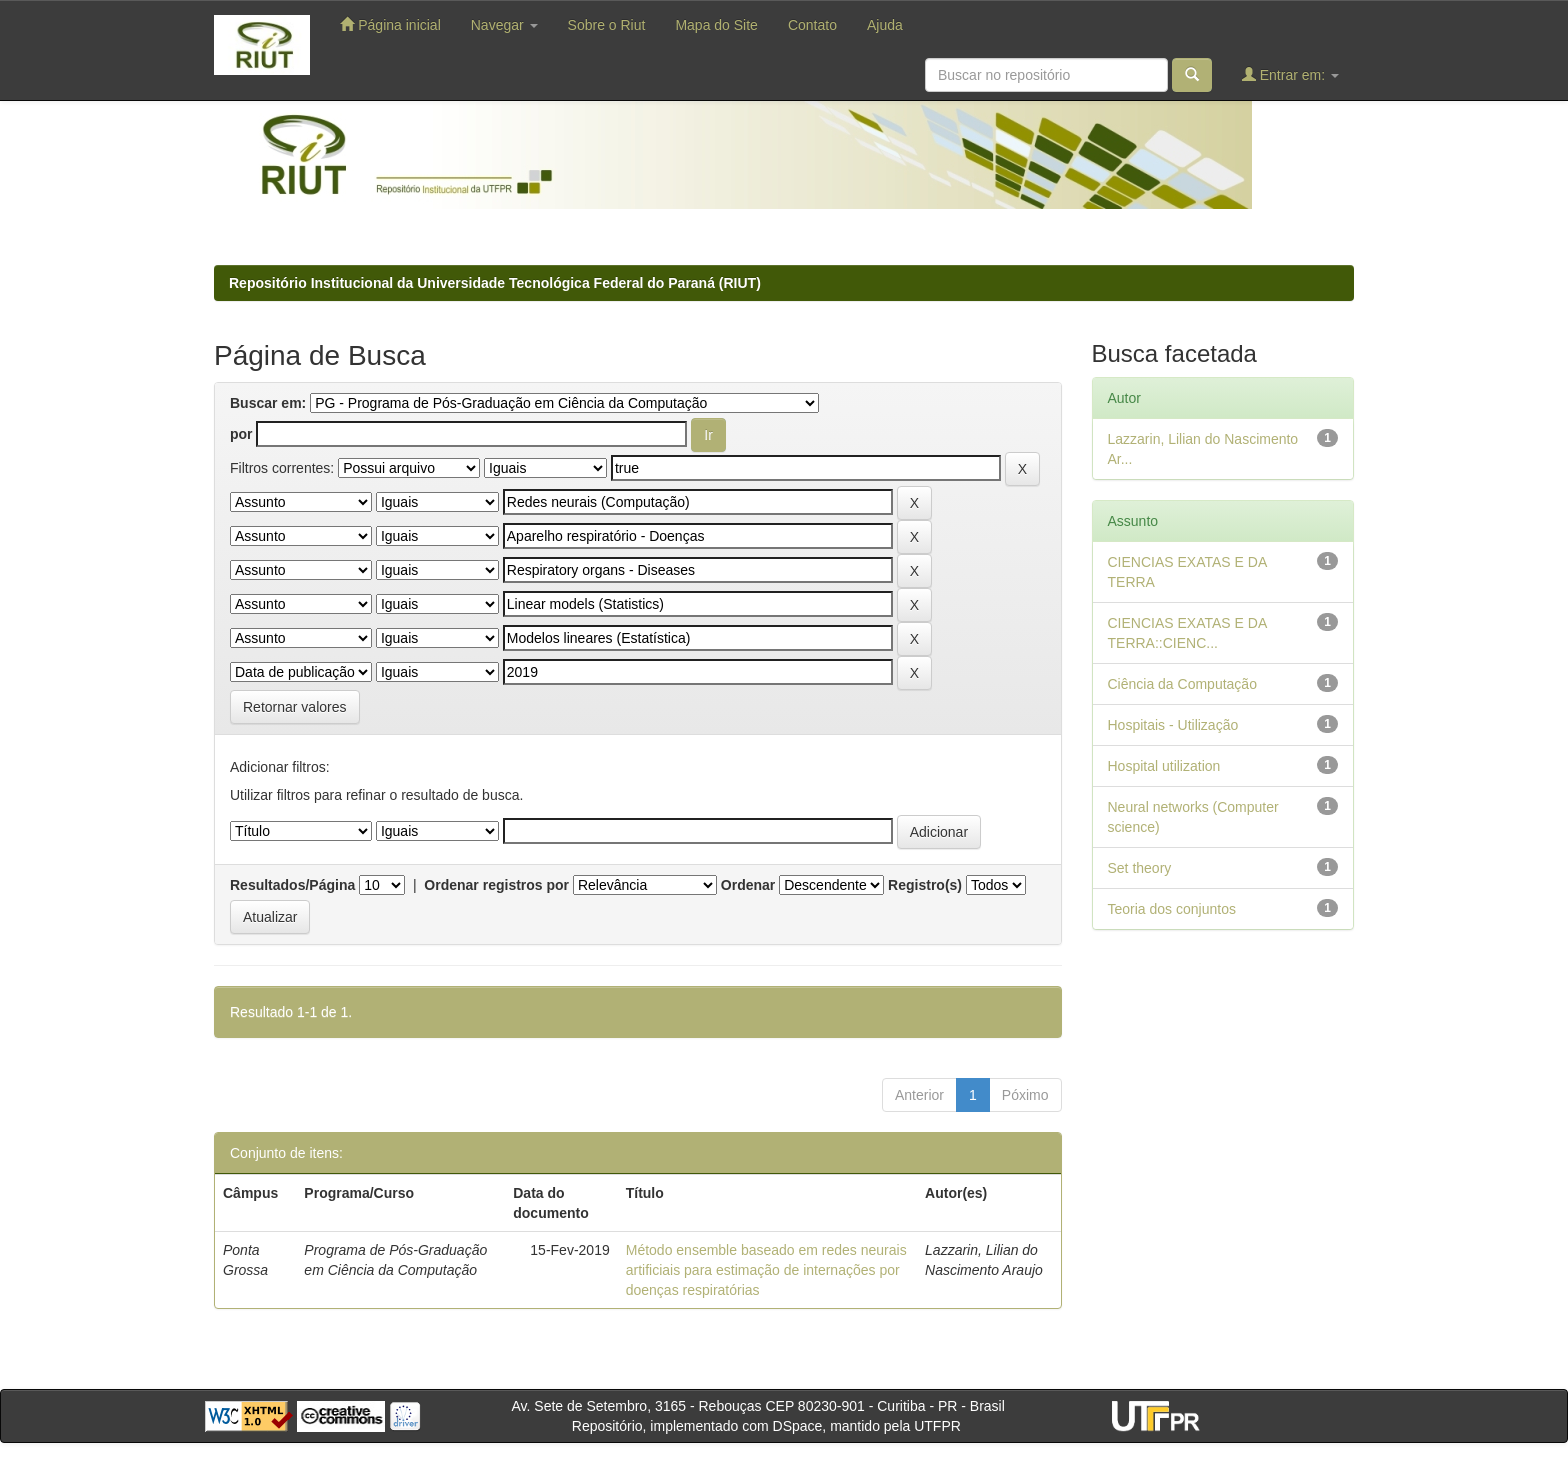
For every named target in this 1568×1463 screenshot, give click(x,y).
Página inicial (390, 24)
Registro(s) (925, 885)
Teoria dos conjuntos (1172, 909)
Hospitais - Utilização (1173, 725)
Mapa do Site (716, 25)
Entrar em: (1290, 74)
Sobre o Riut (607, 25)
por (241, 434)
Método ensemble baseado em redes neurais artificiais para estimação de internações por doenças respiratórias (766, 1270)
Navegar (504, 25)
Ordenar (748, 885)
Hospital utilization (1164, 766)
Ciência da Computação (1182, 684)
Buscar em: (268, 403)
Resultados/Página (292, 885)
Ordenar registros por (496, 885)
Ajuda (885, 25)
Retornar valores (295, 707)
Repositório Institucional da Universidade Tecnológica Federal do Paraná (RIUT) (495, 283)
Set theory (1140, 868)
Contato (812, 25)
